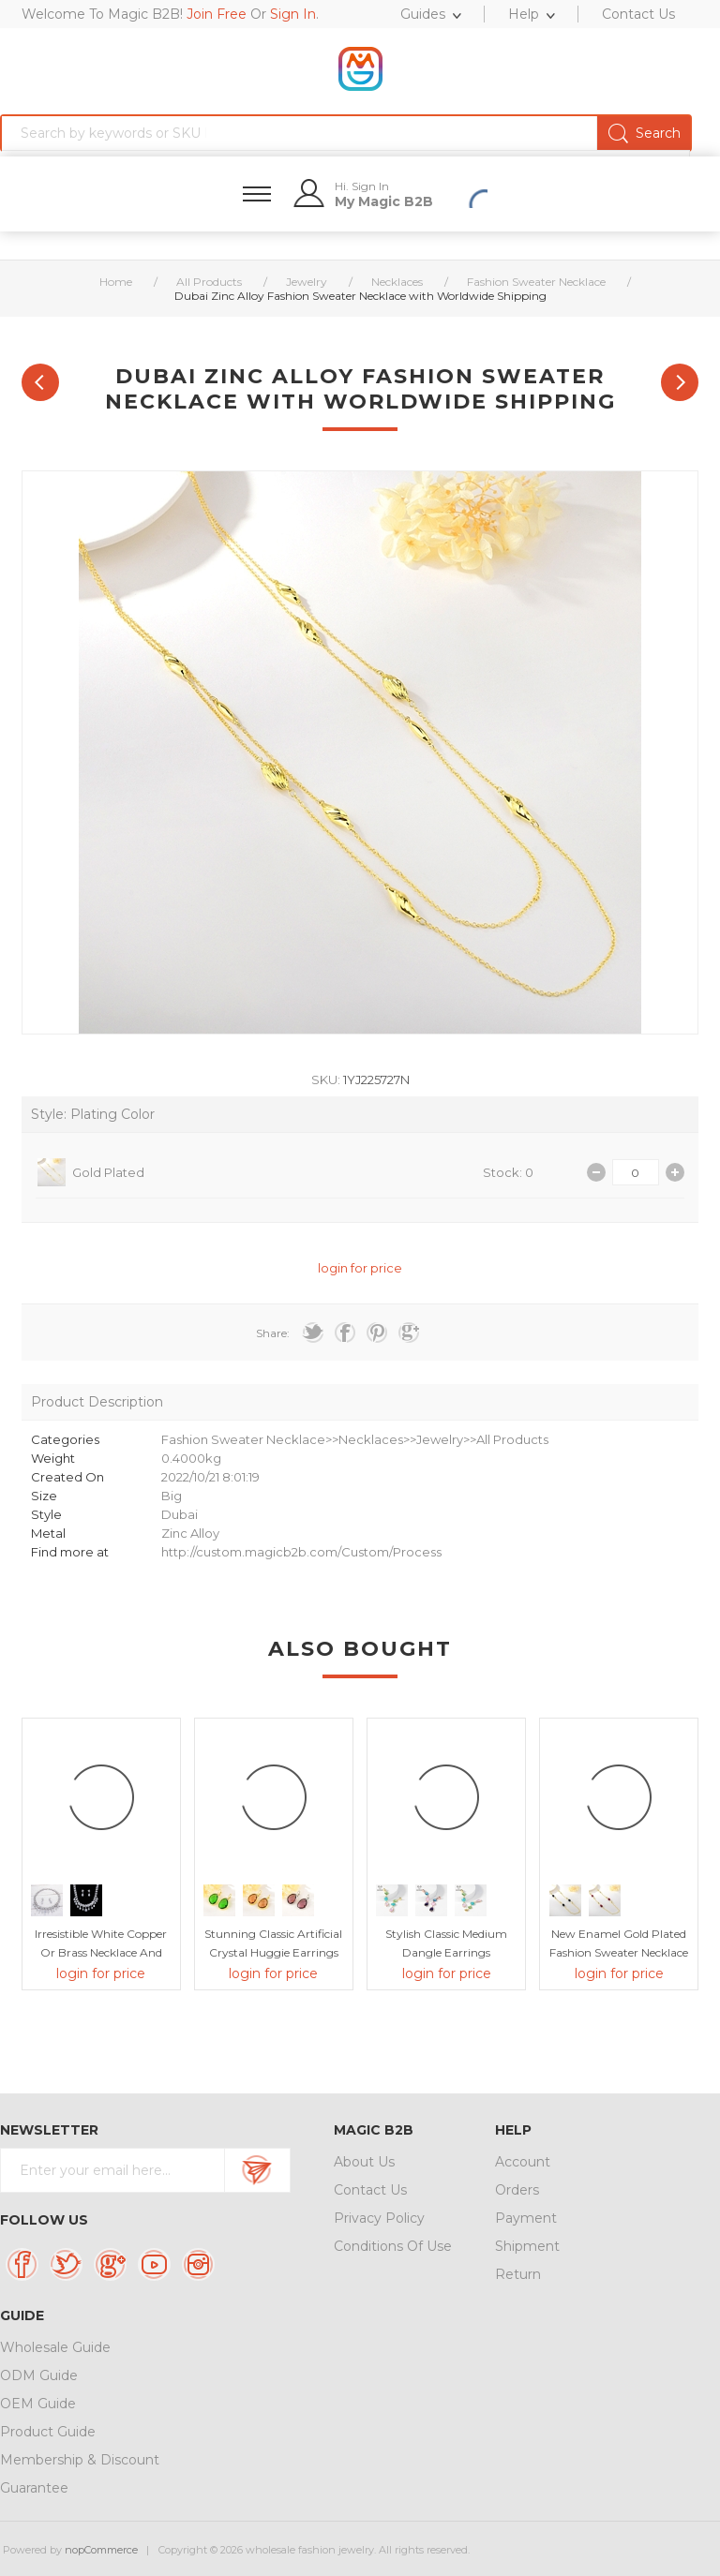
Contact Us (370, 2189)
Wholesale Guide (55, 2347)
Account (522, 2161)
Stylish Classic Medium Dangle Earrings (446, 1943)
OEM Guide (38, 2403)
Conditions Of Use (393, 2246)
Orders (517, 2189)
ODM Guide (39, 2375)
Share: (273, 1333)
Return (518, 2274)
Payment (526, 2218)
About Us (364, 2161)
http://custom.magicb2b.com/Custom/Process (301, 1551)
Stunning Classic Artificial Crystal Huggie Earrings (273, 1943)
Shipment (527, 2246)
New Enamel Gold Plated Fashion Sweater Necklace (618, 1943)
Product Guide (48, 2431)
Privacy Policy (379, 2218)
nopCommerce (101, 2549)
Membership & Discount (79, 2459)
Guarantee (34, 2487)
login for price (360, 1267)
